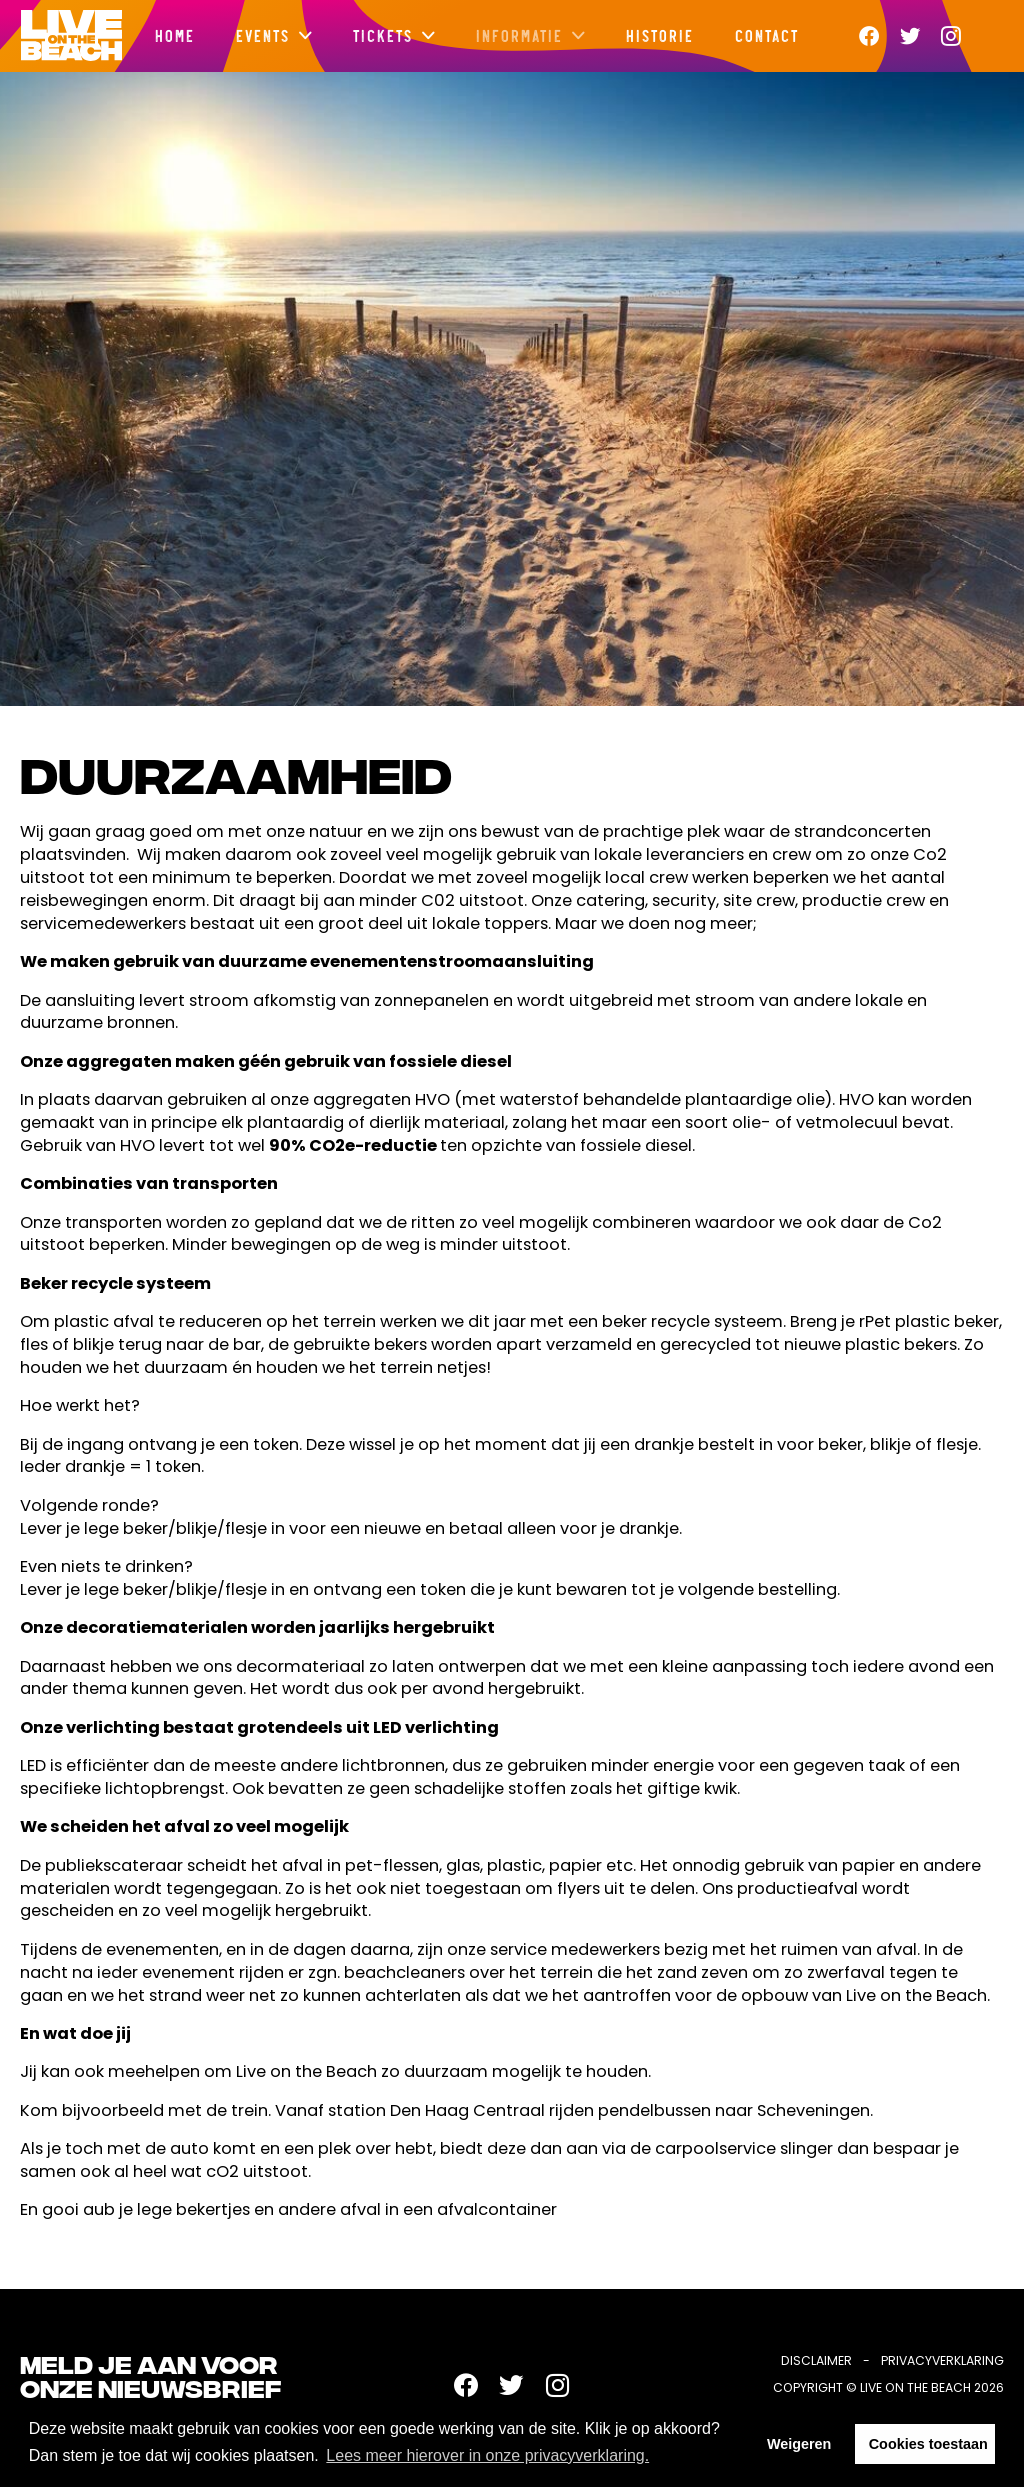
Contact (766, 35)
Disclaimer (816, 2360)
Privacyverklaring (942, 2360)
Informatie (518, 35)
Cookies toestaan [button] (928, 2444)
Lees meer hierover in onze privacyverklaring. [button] (487, 2455)
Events (262, 35)
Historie (659, 35)
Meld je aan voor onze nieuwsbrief (151, 2380)
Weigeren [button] (799, 2444)
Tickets (382, 35)
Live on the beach (71, 35)
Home (174, 35)
